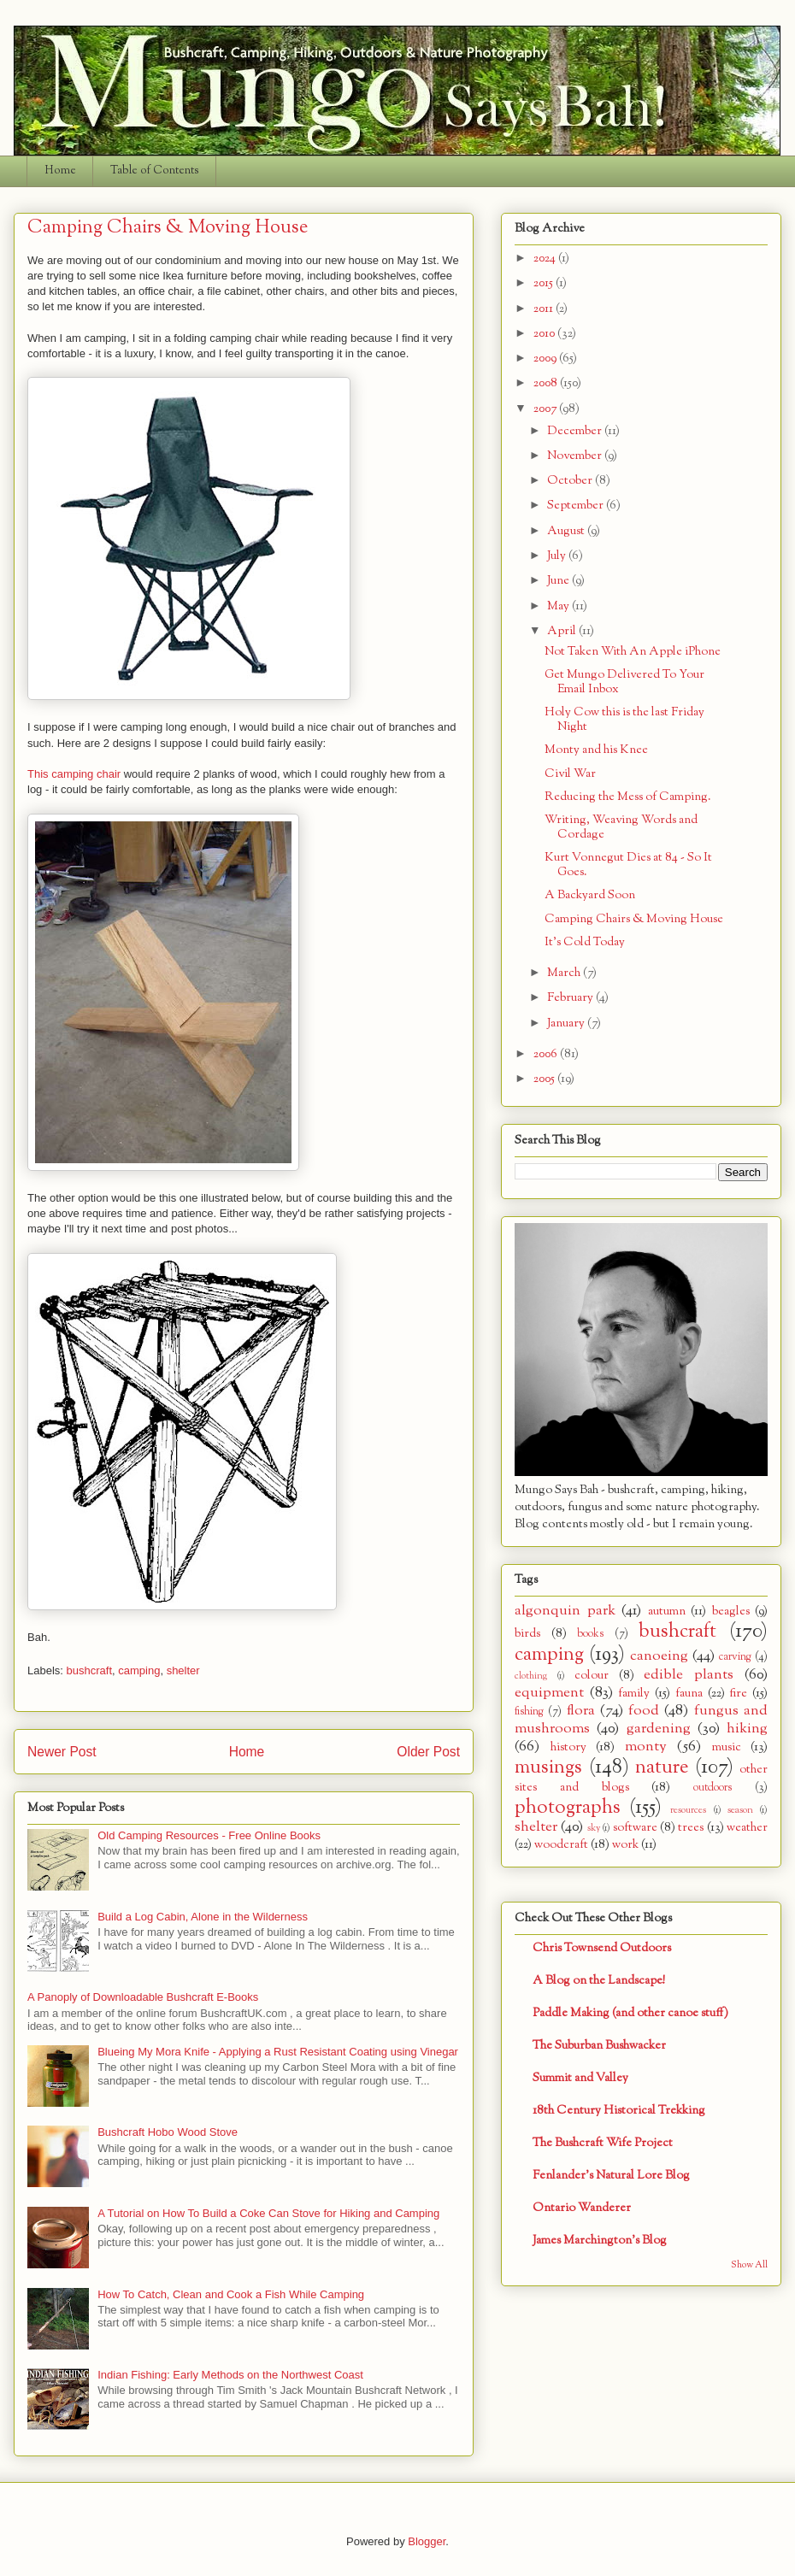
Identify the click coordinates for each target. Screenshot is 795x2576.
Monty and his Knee (596, 750)
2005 (545, 1079)
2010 (545, 334)
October (571, 481)
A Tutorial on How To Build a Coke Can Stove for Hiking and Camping (268, 2213)
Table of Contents (154, 171)
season (740, 1810)
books (590, 1634)
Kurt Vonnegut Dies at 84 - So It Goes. (628, 865)
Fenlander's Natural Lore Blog (611, 2175)
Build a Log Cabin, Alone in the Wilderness (202, 1916)
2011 (544, 309)
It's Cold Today (585, 942)
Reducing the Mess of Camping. (628, 797)
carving (735, 1657)
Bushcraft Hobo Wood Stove (167, 2132)
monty (646, 1746)
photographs (568, 1807)
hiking (747, 1728)
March (565, 973)
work (625, 1845)
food (643, 1710)
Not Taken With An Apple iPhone (633, 652)
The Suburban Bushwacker (599, 2046)
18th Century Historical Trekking (619, 2111)
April (563, 631)
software (635, 1828)
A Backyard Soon (590, 895)
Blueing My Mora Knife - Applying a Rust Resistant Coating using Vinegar (277, 2051)
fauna (689, 1693)
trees (691, 1828)
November (575, 456)
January (567, 1023)
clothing (531, 1676)
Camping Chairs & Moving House (634, 919)
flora (581, 1710)
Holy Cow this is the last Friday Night (624, 719)
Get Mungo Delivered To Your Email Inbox (624, 682)
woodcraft (561, 1845)
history (568, 1747)
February (571, 998)
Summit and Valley (580, 2078)
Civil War (570, 774)
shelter (183, 1670)
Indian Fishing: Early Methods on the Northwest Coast (230, 2374)
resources (688, 1810)
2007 (546, 409)
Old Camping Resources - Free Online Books (209, 1835)
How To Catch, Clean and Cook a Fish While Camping (230, 2294)
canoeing (659, 1656)
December (575, 431)
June (559, 581)
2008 (546, 383)
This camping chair (74, 774)
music (726, 1747)
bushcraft (89, 1670)
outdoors (712, 1788)
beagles (731, 1611)
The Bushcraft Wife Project (603, 2143)
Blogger (426, 2541)
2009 (546, 358)
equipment (549, 1693)
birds (527, 1634)
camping (139, 1670)
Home (60, 171)
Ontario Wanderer (582, 2208)
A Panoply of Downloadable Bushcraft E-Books (142, 1997)
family (634, 1693)
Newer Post (62, 1751)
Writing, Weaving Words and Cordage (621, 827)
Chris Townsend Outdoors (602, 1948)
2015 (544, 283)
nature (661, 1767)
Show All (749, 2265)
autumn (667, 1611)
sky (593, 1828)
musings (548, 1767)
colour (591, 1675)
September (576, 505)
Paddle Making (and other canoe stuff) (630, 2013)
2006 (546, 1054)
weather (747, 1828)
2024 (545, 258)
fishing (529, 1712)
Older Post (428, 1751)
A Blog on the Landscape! (599, 1981)
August (567, 531)
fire (738, 1693)
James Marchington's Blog (600, 2240)
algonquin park (565, 1610)
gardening (659, 1728)
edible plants (688, 1675)
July (557, 556)
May (559, 606)
